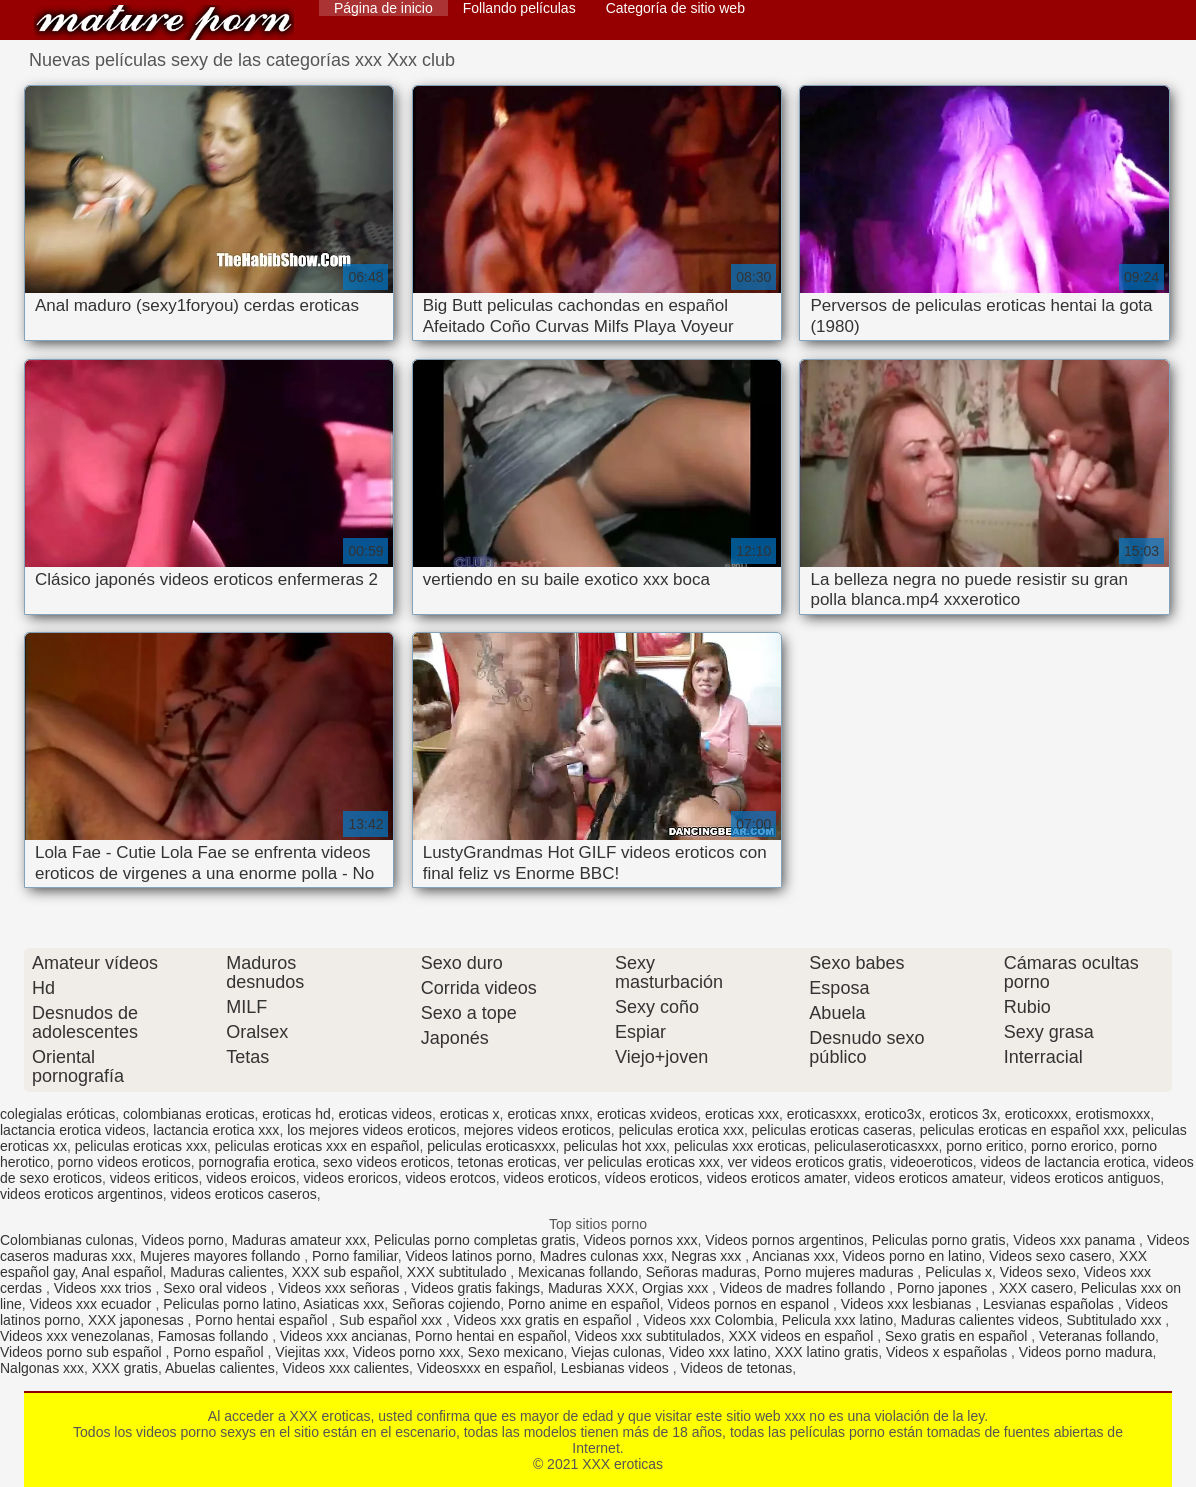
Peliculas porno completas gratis (475, 1240)
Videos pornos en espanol (751, 1304)
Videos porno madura (1086, 1352)
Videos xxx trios (105, 1288)
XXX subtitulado (459, 1272)
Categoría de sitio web (675, 8)
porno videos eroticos (124, 1162)
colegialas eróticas (57, 1114)
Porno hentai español (263, 1320)
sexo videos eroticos (386, 1162)
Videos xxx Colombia (708, 1320)
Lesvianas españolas (1050, 1304)
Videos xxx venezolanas (75, 1336)
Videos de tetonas (736, 1368)
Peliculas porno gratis (939, 1240)
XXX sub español (345, 1272)
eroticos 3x (963, 1114)
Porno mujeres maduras (840, 1272)
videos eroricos (351, 1178)
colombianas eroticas (189, 1114)
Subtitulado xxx (1116, 1320)
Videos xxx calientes (346, 1368)
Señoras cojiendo (446, 1304)
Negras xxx (708, 1256)
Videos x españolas (948, 1352)
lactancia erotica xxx (216, 1130)
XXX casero (1036, 1288)
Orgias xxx (677, 1288)
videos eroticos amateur (928, 1178)
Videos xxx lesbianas (908, 1304)
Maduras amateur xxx (299, 1240)
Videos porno (183, 1240)
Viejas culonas (616, 1352)
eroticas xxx (742, 1114)
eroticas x (470, 1114)
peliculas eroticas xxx (141, 1146)
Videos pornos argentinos (784, 1240)
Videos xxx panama (1076, 1240)
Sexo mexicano (516, 1352)
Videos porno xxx (406, 1352)
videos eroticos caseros (243, 1194)
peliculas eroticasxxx (491, 1146)
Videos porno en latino (912, 1256)
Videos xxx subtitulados (648, 1336)
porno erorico (1072, 1146)
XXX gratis (125, 1368)
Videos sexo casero (1050, 1256)
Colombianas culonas (67, 1240)
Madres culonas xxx (602, 1256)
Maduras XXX (591, 1288)
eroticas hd (296, 1114)
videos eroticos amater (777, 1178)
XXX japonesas (138, 1320)
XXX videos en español (803, 1336)
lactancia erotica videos (73, 1130)
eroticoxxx (1036, 1114)
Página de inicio (383, 8)
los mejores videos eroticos (371, 1130)
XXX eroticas (164, 22)
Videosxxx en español (485, 1368)
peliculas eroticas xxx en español (317, 1146)
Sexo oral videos (216, 1288)
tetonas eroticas (507, 1162)
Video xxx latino (718, 1352)
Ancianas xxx (793, 1256)
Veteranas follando (1097, 1336)
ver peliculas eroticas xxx (642, 1162)
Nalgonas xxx (42, 1368)
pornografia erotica (256, 1162)
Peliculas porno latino (229, 1304)
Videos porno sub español (83, 1352)
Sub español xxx (392, 1320)
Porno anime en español (584, 1304)
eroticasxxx (822, 1114)
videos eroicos (251, 1178)
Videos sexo (1038, 1272)
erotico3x (893, 1114)
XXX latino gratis (827, 1352)
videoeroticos (931, 1162)
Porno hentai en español (491, 1336)
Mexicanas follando (578, 1272)
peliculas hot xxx (614, 1146)
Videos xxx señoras (340, 1288)
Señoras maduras (701, 1272)
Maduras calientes (227, 1272)
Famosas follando (215, 1336)
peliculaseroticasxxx (876, 1146)
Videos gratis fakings (475, 1288)
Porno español (220, 1352)
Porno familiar (355, 1256)
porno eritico (984, 1146)
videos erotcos (450, 1178)
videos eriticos (154, 1178)
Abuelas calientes (220, 1368)
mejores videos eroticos (537, 1130)
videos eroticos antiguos (1085, 1178)
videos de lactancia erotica (1063, 1162)
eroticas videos (385, 1114)
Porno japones (944, 1288)
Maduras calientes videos (980, 1320)
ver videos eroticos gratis (805, 1162)
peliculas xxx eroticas (740, 1146)
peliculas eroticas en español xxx (1022, 1130)
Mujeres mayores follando (222, 1256)
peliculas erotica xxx (681, 1130)
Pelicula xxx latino (837, 1320)
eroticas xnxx (548, 1114)
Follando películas (519, 8)
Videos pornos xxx (640, 1240)
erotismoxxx (1112, 1114)
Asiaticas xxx (343, 1304)
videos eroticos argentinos (81, 1194)
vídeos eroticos (652, 1178)
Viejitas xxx (310, 1352)
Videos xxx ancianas (343, 1336)
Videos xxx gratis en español (545, 1320)
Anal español (121, 1272)
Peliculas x (958, 1272)
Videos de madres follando (804, 1288)
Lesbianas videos (617, 1368)
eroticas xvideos (647, 1114)
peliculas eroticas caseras (832, 1130)
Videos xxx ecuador (93, 1304)
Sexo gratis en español (958, 1336)
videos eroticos (550, 1178)
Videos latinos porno (468, 1256)
